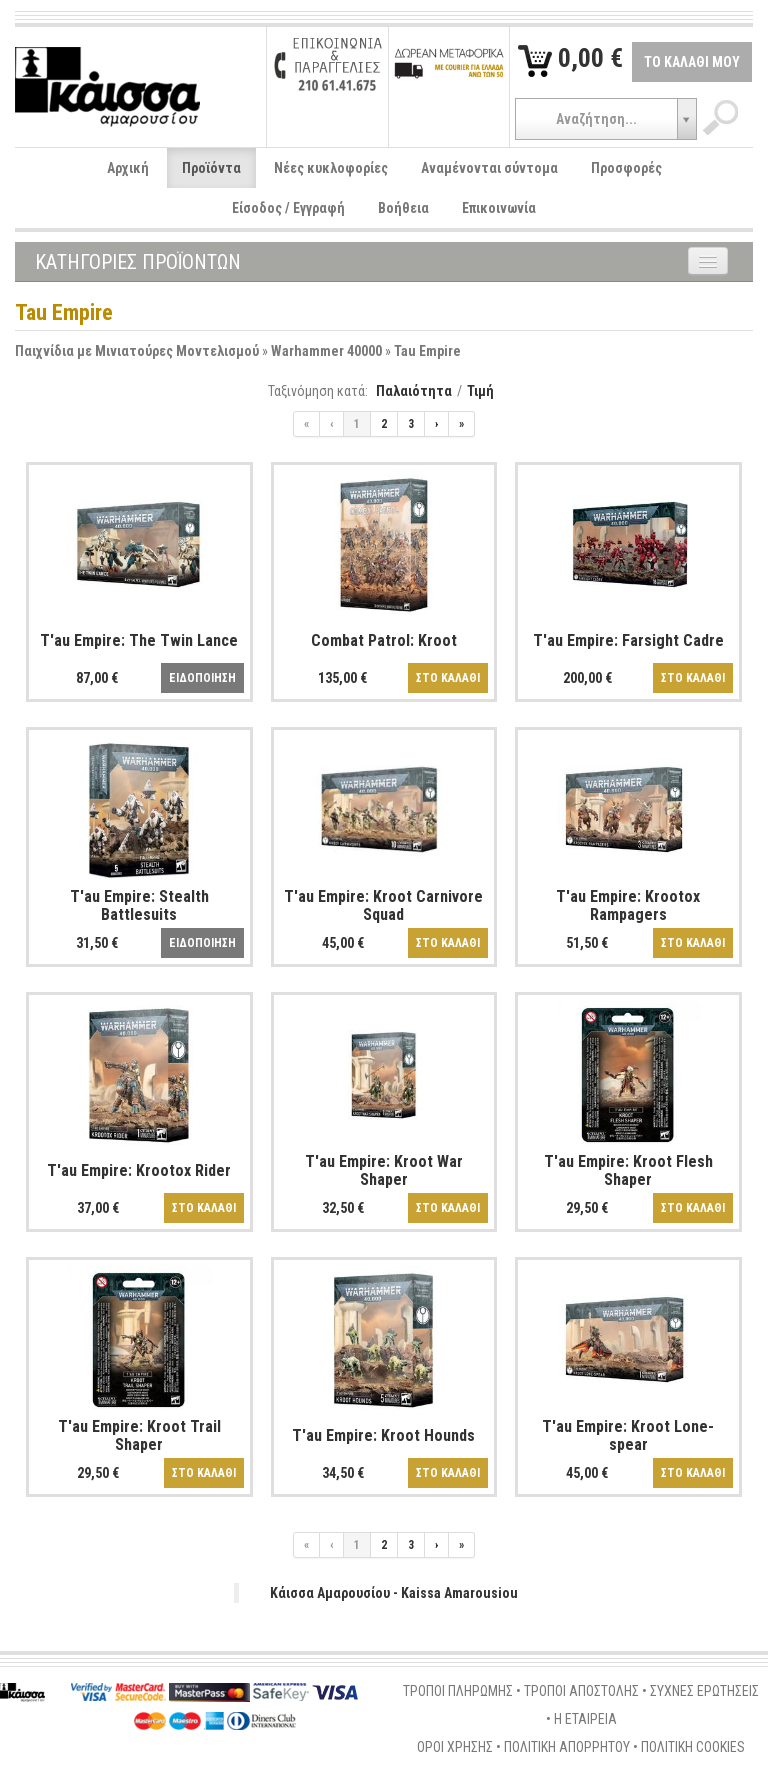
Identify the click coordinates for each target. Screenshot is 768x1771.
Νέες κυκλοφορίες (331, 168)
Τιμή (480, 391)
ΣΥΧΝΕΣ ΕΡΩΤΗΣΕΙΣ (704, 1691)
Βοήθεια (403, 208)
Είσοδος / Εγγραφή (288, 208)
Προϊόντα (211, 168)
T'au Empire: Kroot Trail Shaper (139, 1435)
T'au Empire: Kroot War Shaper (384, 1170)
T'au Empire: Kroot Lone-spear (628, 1435)
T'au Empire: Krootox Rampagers (628, 905)
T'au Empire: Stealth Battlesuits (139, 905)
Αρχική (128, 168)
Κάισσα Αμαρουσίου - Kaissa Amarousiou (394, 1593)
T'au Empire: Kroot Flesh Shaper (628, 1170)
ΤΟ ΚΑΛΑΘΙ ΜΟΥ (692, 62)
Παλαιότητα (414, 391)
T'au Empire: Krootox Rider (139, 1170)
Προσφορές (626, 168)
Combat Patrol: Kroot (384, 640)
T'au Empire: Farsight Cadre (628, 640)
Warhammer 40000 (326, 351)
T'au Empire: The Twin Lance (139, 640)
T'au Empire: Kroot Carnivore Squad (383, 905)
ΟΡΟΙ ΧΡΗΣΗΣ (455, 1747)
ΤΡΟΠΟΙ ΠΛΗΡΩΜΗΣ (458, 1691)
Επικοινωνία (499, 208)
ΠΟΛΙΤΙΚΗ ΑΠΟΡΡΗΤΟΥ (567, 1747)
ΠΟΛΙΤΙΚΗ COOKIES (693, 1747)
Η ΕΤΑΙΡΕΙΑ (585, 1719)
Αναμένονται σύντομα (489, 168)
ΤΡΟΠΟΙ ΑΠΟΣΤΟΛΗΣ (581, 1691)
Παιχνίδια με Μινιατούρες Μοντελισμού (137, 351)
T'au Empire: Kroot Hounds (383, 1435)
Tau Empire (427, 351)
